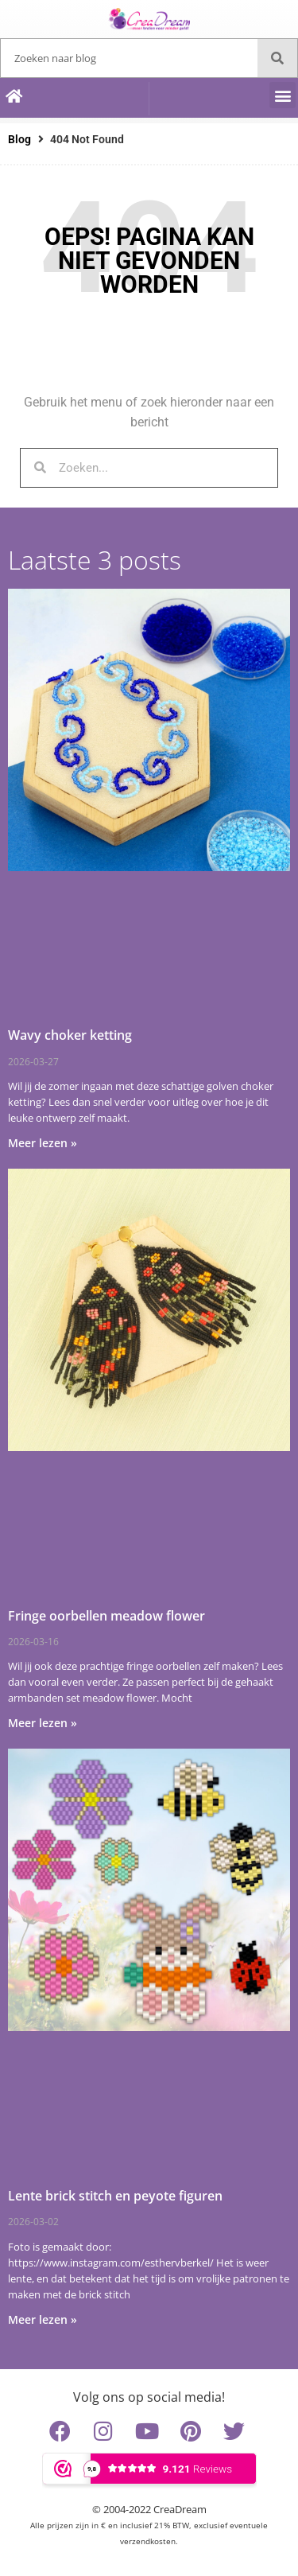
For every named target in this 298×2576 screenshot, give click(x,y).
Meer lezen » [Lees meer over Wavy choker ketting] (42, 1142)
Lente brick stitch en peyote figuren (115, 2195)
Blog (19, 139)
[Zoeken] (277, 58)
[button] (282, 95)
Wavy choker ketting (70, 1035)
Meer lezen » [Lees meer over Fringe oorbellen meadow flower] (42, 1722)
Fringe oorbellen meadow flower (106, 1616)
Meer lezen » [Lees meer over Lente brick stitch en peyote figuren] (42, 2319)
